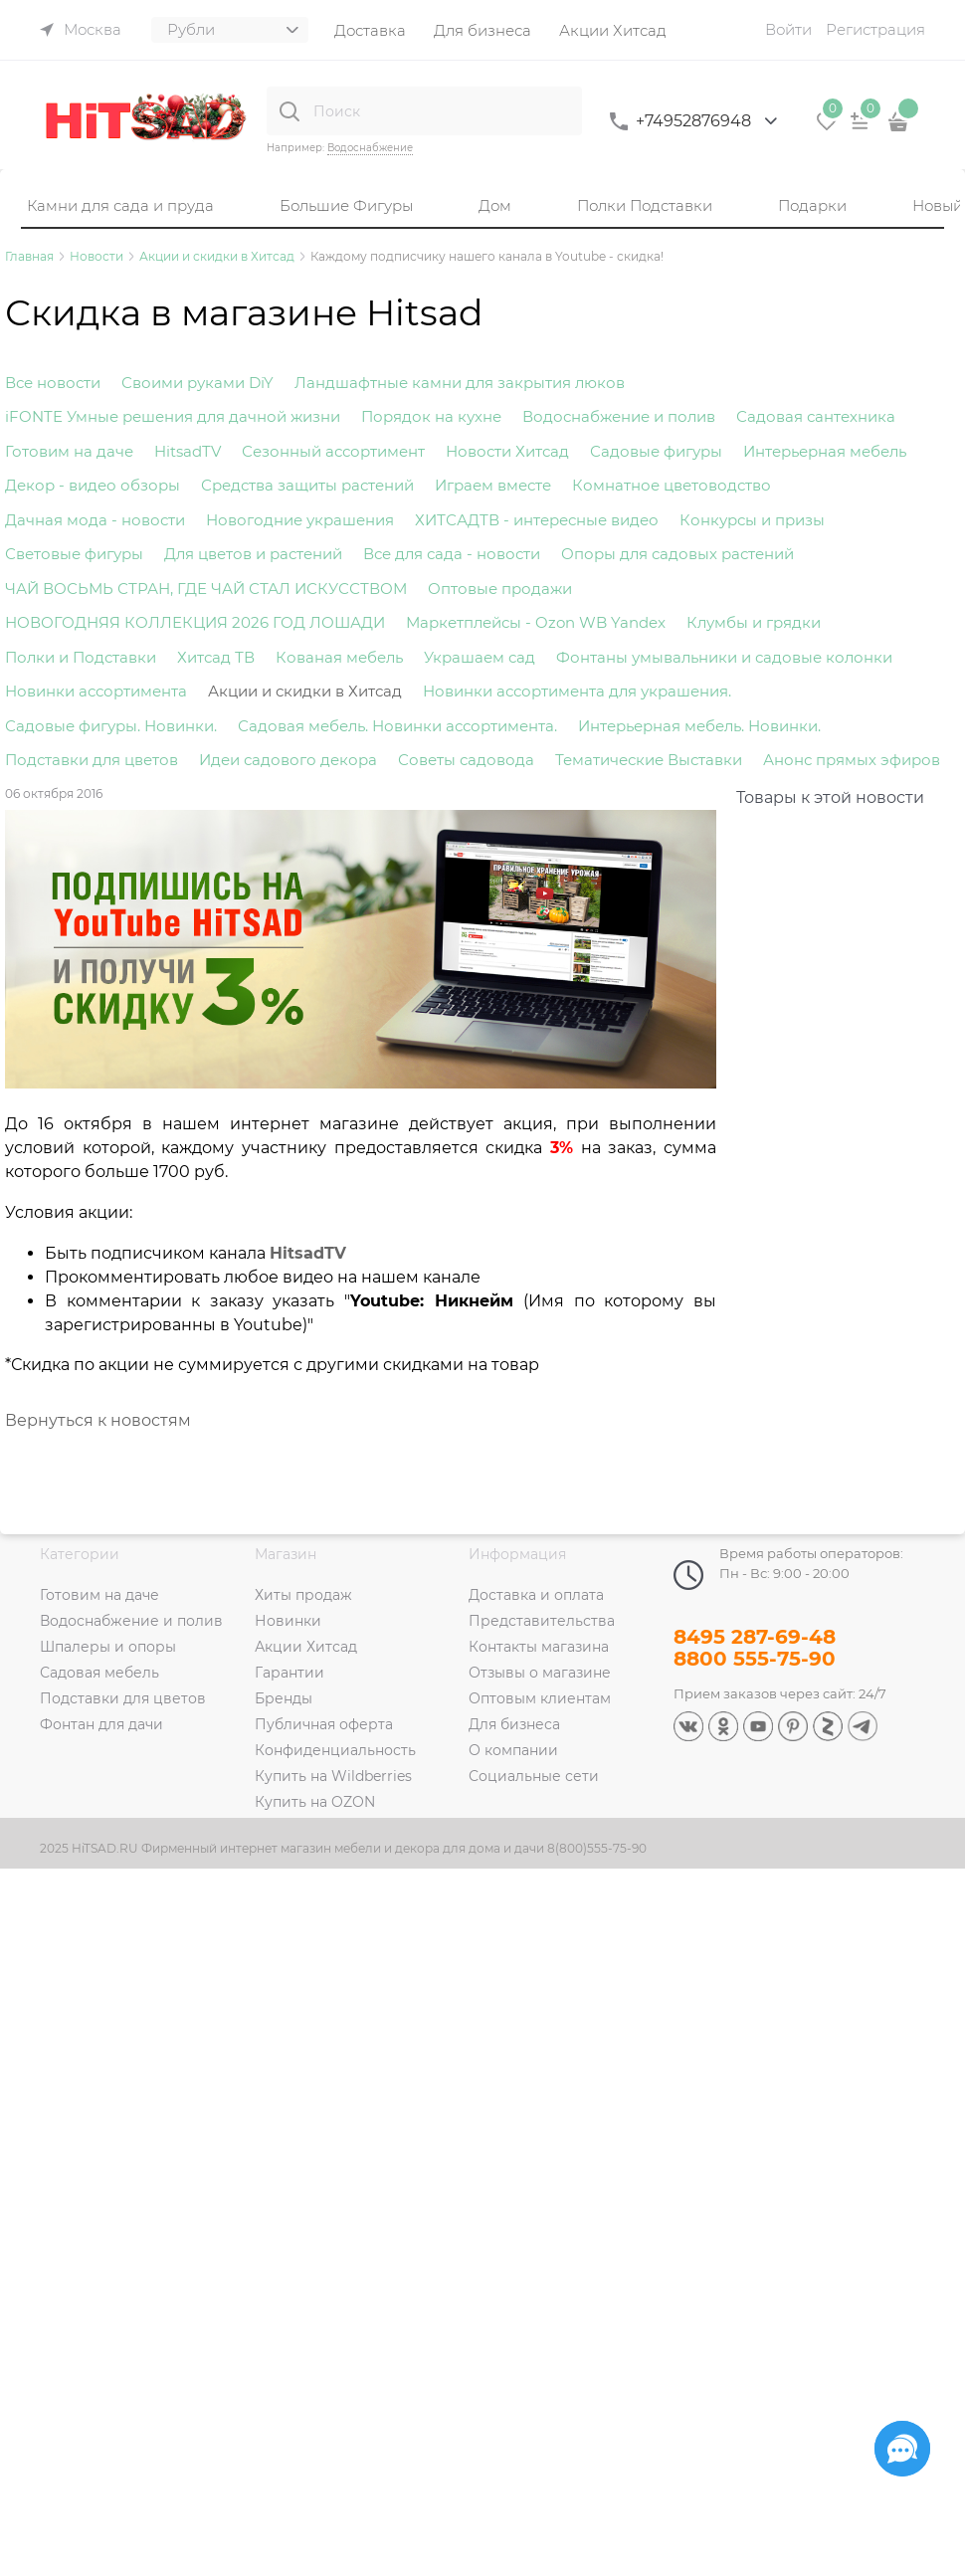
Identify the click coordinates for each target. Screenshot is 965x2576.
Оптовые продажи (500, 588)
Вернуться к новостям (98, 1420)
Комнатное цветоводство (671, 485)
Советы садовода (466, 759)
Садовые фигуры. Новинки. (111, 725)
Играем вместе (493, 485)
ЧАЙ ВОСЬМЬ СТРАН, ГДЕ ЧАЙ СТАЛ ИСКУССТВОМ (206, 588)
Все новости (52, 382)
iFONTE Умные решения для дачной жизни (172, 416)
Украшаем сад (479, 657)
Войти (788, 29)
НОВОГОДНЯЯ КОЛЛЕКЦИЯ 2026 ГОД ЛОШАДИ (195, 622)
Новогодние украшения (300, 519)
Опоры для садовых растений (677, 553)
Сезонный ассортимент (333, 451)
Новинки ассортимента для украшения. (577, 691)
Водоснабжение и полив (618, 416)
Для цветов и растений (253, 553)
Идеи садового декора (288, 759)
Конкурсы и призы (752, 519)
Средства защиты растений (307, 485)
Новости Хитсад (507, 451)
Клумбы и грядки (753, 622)
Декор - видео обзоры (92, 485)
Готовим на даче (69, 451)
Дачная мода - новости (95, 519)
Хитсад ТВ (216, 657)
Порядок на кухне (431, 416)
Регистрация (875, 29)
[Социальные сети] (902, 2449)
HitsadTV (187, 451)
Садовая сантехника (815, 416)
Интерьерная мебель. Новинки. (699, 725)
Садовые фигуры (656, 451)
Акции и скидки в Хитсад (305, 691)
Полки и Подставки (80, 657)
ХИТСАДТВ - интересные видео (537, 519)
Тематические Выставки (648, 759)
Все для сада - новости (451, 553)
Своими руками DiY (197, 382)
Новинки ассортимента (96, 691)
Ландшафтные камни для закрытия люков (459, 382)
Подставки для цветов (91, 759)
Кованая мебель (339, 657)
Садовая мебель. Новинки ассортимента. (397, 725)
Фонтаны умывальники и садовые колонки (724, 657)
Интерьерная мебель (824, 451)
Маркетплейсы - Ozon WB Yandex (536, 622)
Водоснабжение (370, 147)
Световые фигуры (74, 553)
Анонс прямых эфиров (851, 759)
